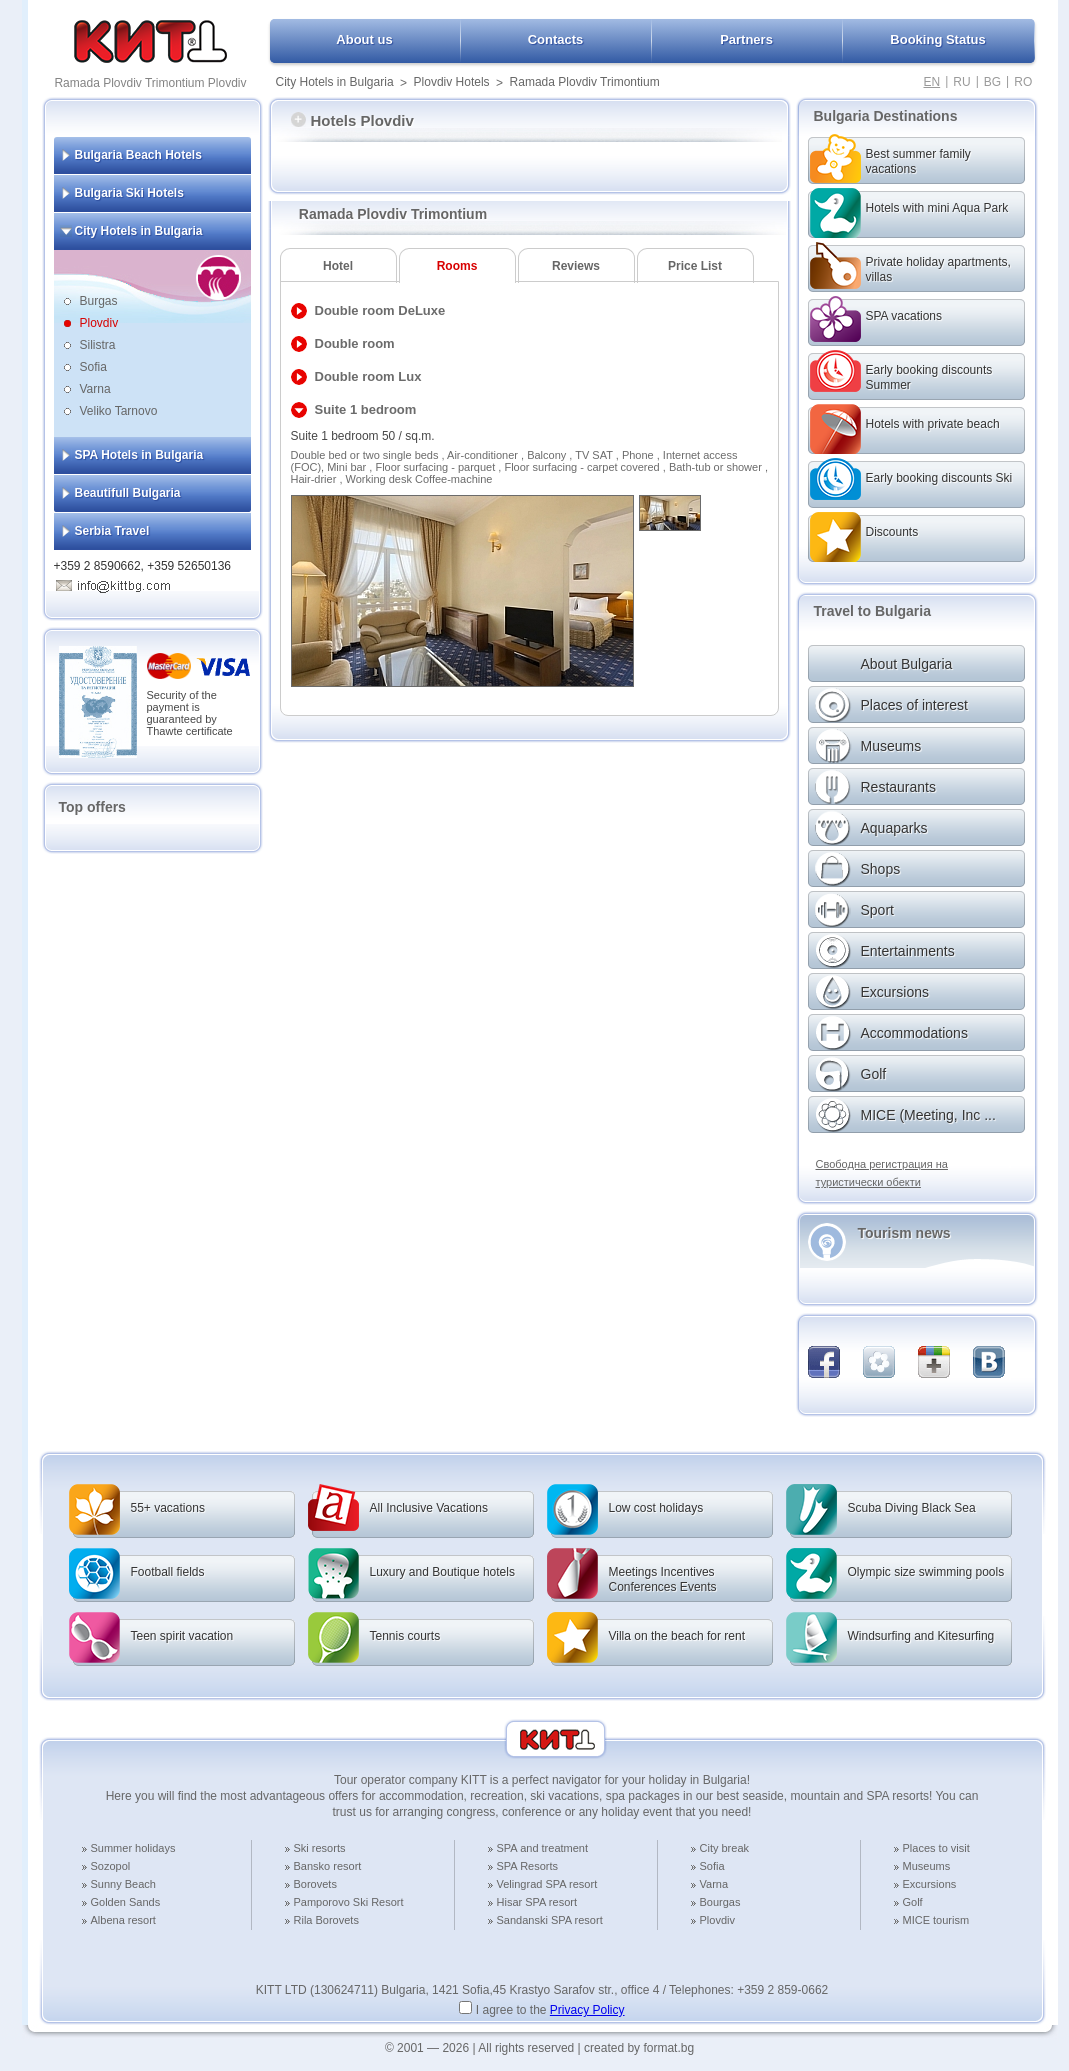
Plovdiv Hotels (452, 82)
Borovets (315, 1884)
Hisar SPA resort (537, 1902)
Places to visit (936, 1848)
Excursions (930, 1884)
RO (1023, 82)
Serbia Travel (112, 531)
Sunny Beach (123, 1884)
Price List (695, 266)
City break (725, 1848)
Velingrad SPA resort (547, 1884)
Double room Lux (368, 376)
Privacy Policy (587, 2010)
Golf (913, 1902)
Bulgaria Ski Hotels (129, 193)
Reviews (576, 266)
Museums (927, 1866)
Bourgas (720, 1902)
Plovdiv (99, 323)
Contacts (556, 39)
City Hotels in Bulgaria (335, 82)
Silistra (98, 345)
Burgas (99, 301)
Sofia (93, 367)
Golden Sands (126, 1902)
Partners (746, 39)
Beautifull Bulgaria (128, 493)
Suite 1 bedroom (366, 409)
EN (932, 82)
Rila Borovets (326, 1920)
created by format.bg (639, 2048)
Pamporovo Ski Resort (349, 1902)
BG (992, 82)
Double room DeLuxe (380, 310)
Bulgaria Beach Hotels (138, 155)
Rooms (457, 266)
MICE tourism (936, 1920)
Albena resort (123, 1920)
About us (364, 39)
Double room (355, 343)
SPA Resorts (528, 1866)
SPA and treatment (543, 1848)
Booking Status (937, 39)
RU (961, 82)
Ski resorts (320, 1848)
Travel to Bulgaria (872, 611)
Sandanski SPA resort (550, 1920)
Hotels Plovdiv (352, 120)
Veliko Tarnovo (119, 411)
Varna (95, 389)
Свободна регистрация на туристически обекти (882, 1173)
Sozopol (111, 1866)
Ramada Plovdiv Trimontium (585, 82)
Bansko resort (328, 1866)
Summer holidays (133, 1848)
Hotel (338, 266)
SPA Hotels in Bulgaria (139, 455)
